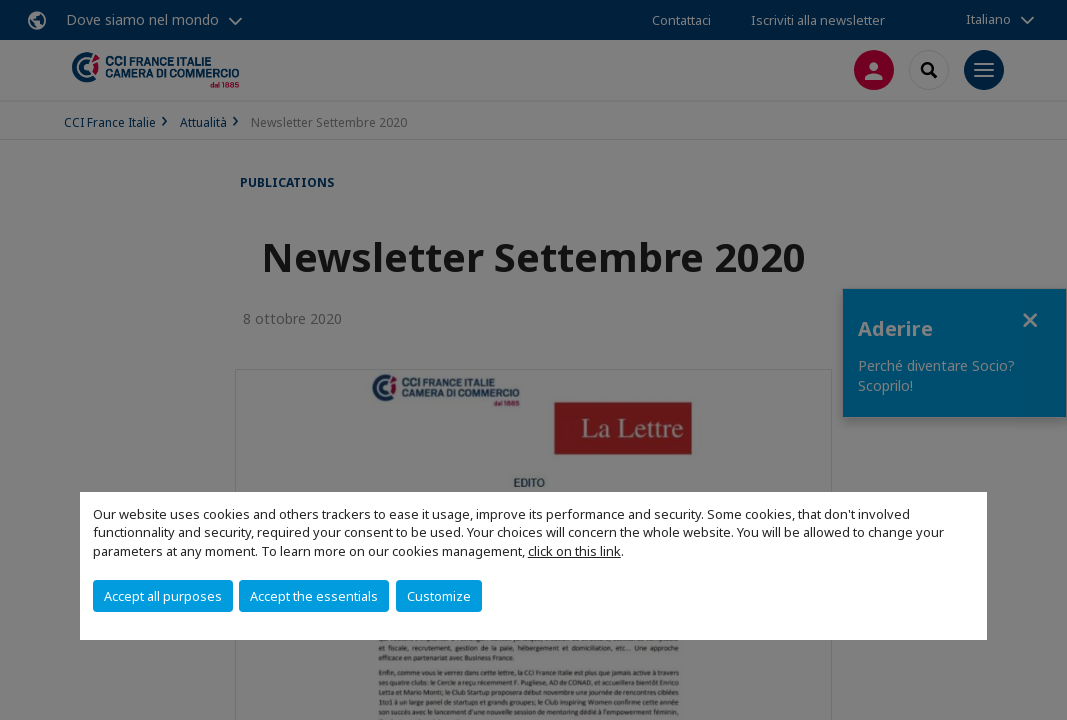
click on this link (574, 551)
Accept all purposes (163, 596)
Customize (439, 596)
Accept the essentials (314, 596)
